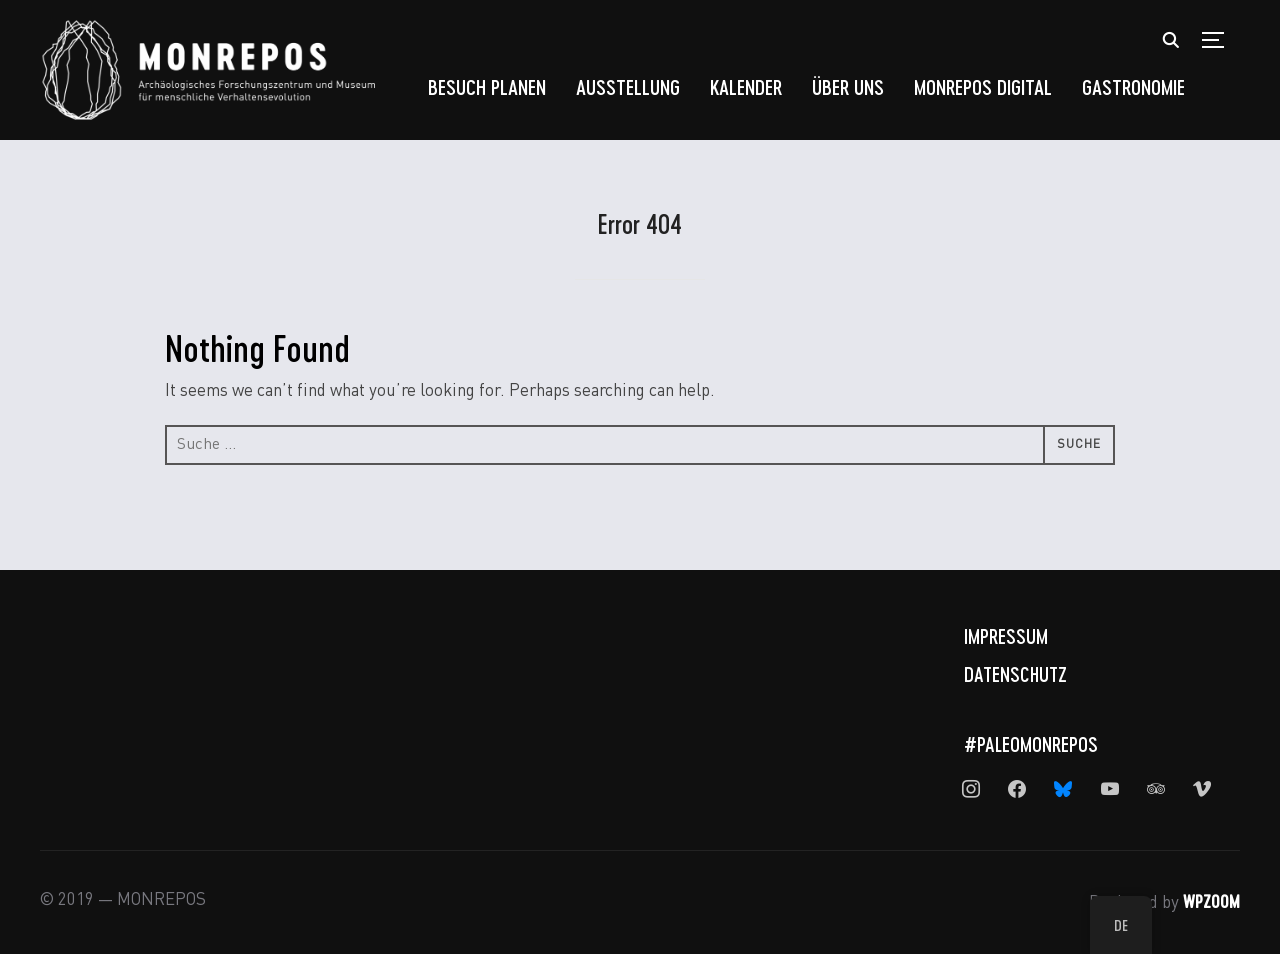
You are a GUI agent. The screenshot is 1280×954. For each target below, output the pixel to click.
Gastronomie (1133, 86)
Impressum (1006, 636)
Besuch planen (487, 86)
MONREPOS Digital (983, 86)
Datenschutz (1015, 674)
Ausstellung (628, 86)
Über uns (848, 86)
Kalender (746, 86)
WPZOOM (1211, 901)
